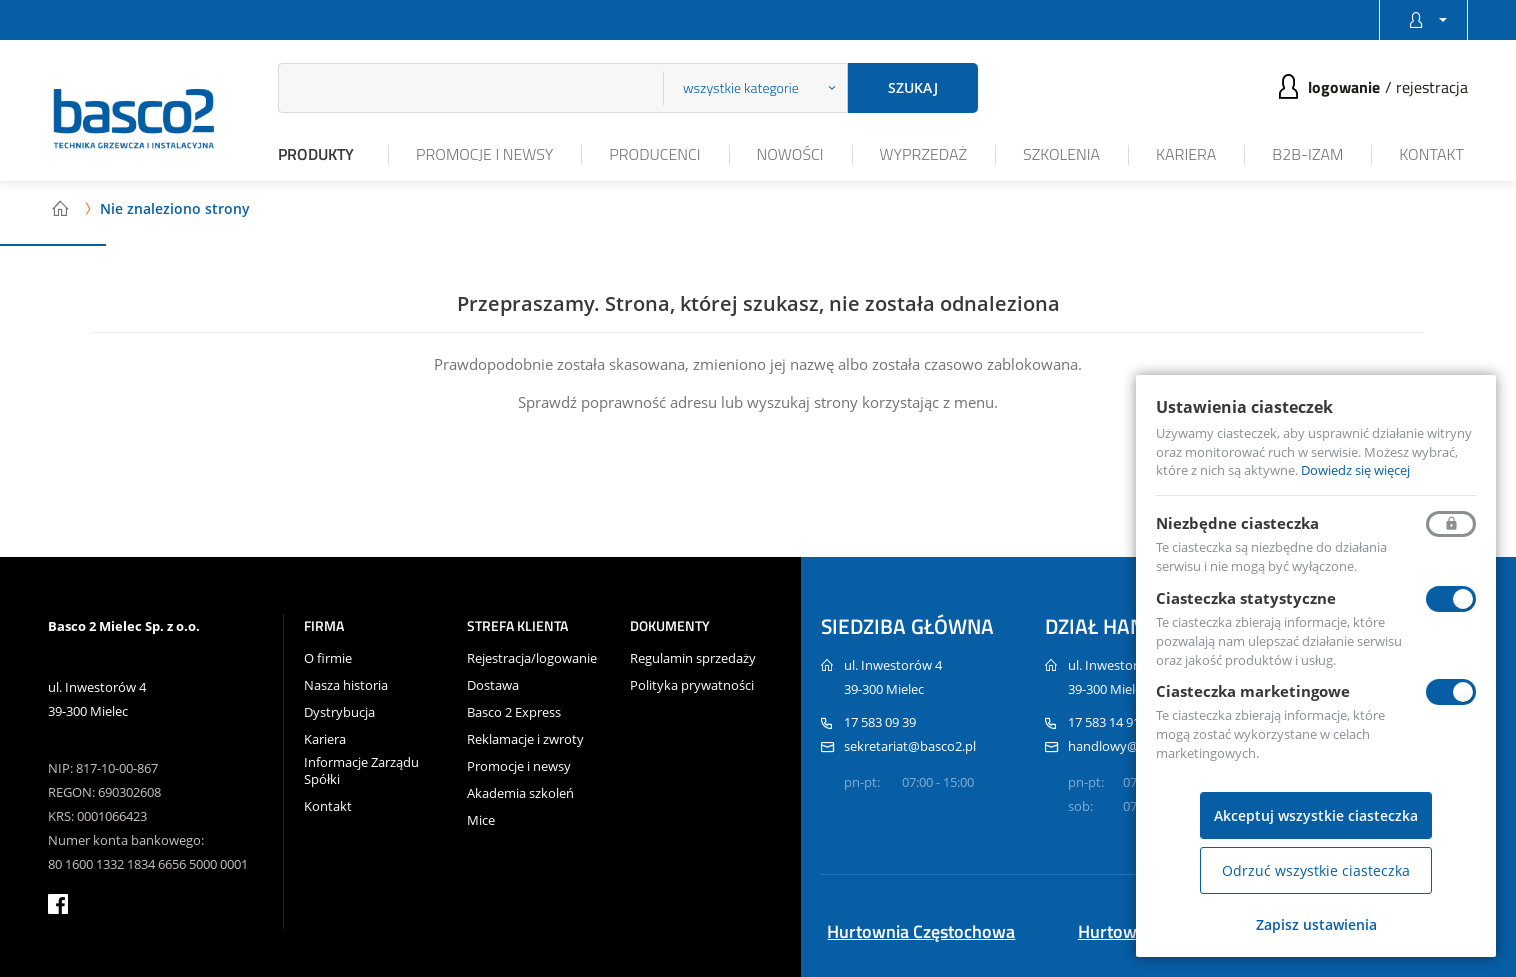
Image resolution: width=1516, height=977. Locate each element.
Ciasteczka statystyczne (1246, 598)
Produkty (316, 154)
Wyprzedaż (923, 154)
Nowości (790, 154)
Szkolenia (1061, 154)
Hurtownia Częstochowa (921, 931)
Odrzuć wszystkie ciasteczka (1316, 870)
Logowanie (1344, 87)
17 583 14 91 (1104, 722)
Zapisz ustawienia (1316, 924)
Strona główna (60, 208)
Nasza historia (346, 685)
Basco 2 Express (514, 712)
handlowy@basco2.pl (1131, 746)
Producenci (654, 154)
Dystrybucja (339, 712)
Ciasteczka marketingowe (1253, 691)
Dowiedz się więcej (1355, 470)
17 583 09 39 (880, 722)
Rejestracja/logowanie (532, 658)
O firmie (328, 658)
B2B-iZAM (1307, 154)
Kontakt (1431, 154)
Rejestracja (1432, 87)
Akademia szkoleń (520, 793)
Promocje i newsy (484, 154)
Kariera (1186, 154)
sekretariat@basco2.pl (910, 746)
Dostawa (493, 685)
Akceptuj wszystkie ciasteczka (1316, 815)
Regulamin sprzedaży (693, 658)
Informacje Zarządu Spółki (361, 771)
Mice (481, 820)
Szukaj (913, 87)
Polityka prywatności (692, 685)
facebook (58, 904)
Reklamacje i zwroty (525, 739)
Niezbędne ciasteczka (1237, 523)
